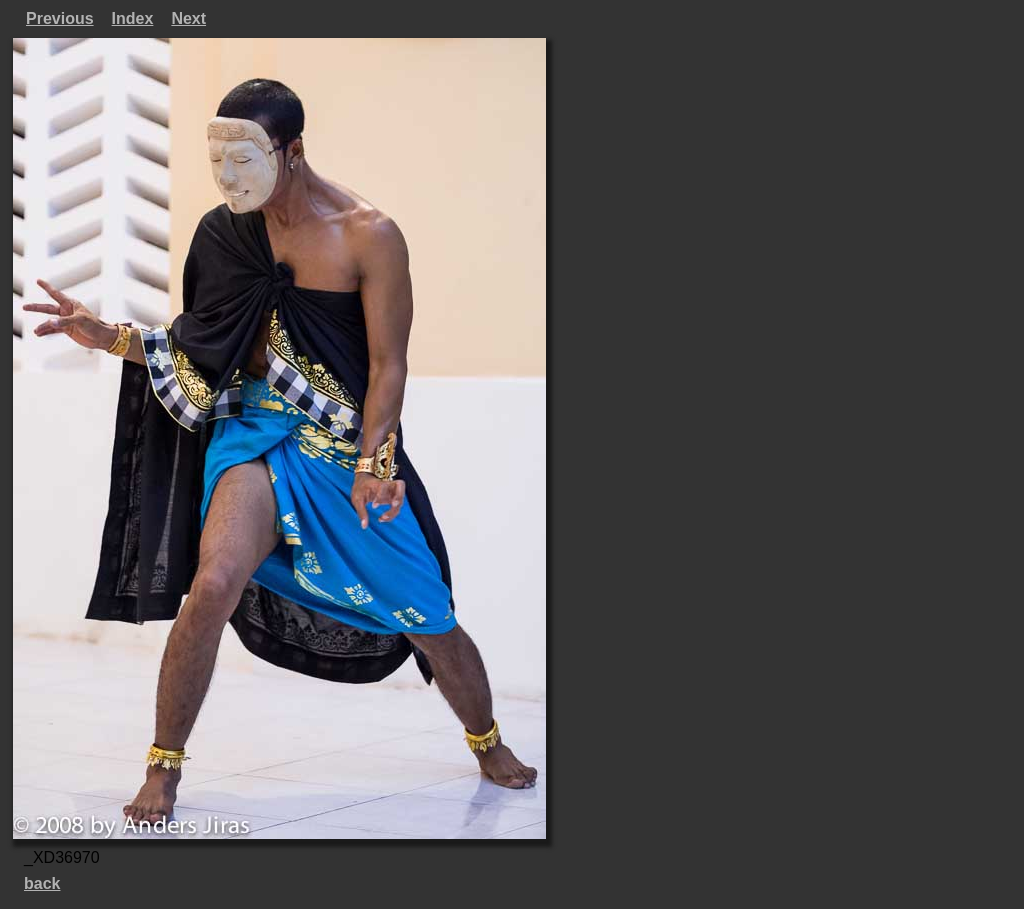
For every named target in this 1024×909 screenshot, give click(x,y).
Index (133, 18)
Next (188, 18)
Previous (60, 18)
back (42, 883)
